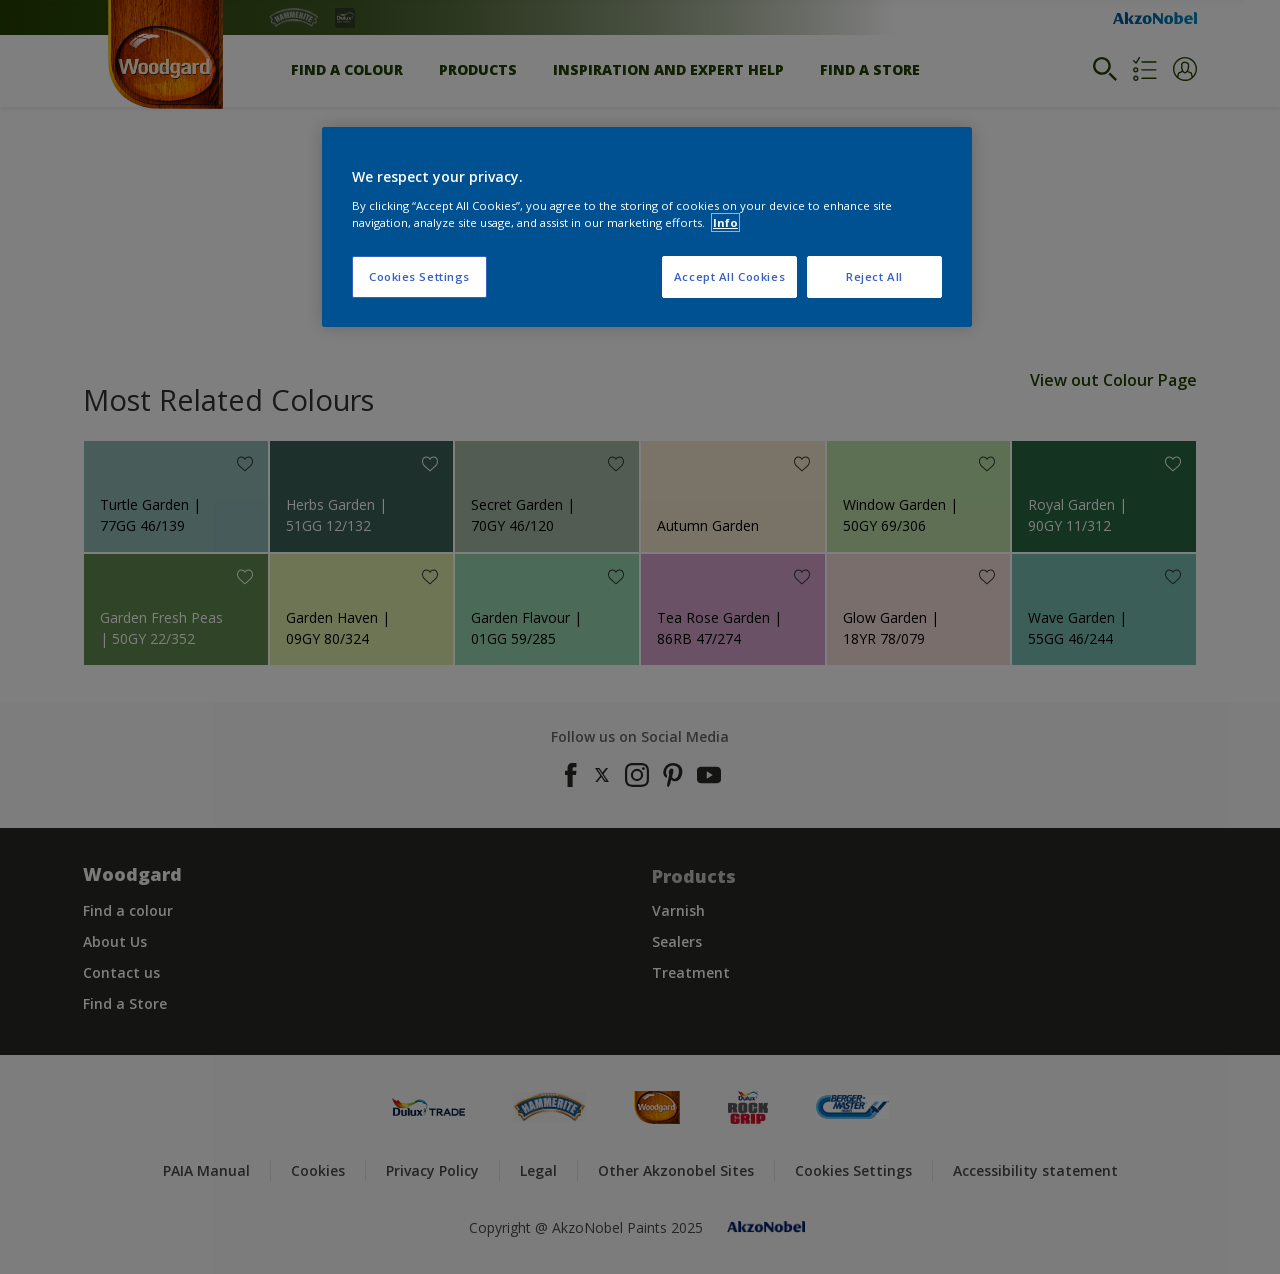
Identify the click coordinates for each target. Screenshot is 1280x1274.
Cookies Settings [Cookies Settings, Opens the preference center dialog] (419, 276)
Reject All (874, 276)
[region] (647, 227)
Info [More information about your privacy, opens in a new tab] (725, 222)
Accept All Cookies (729, 276)
